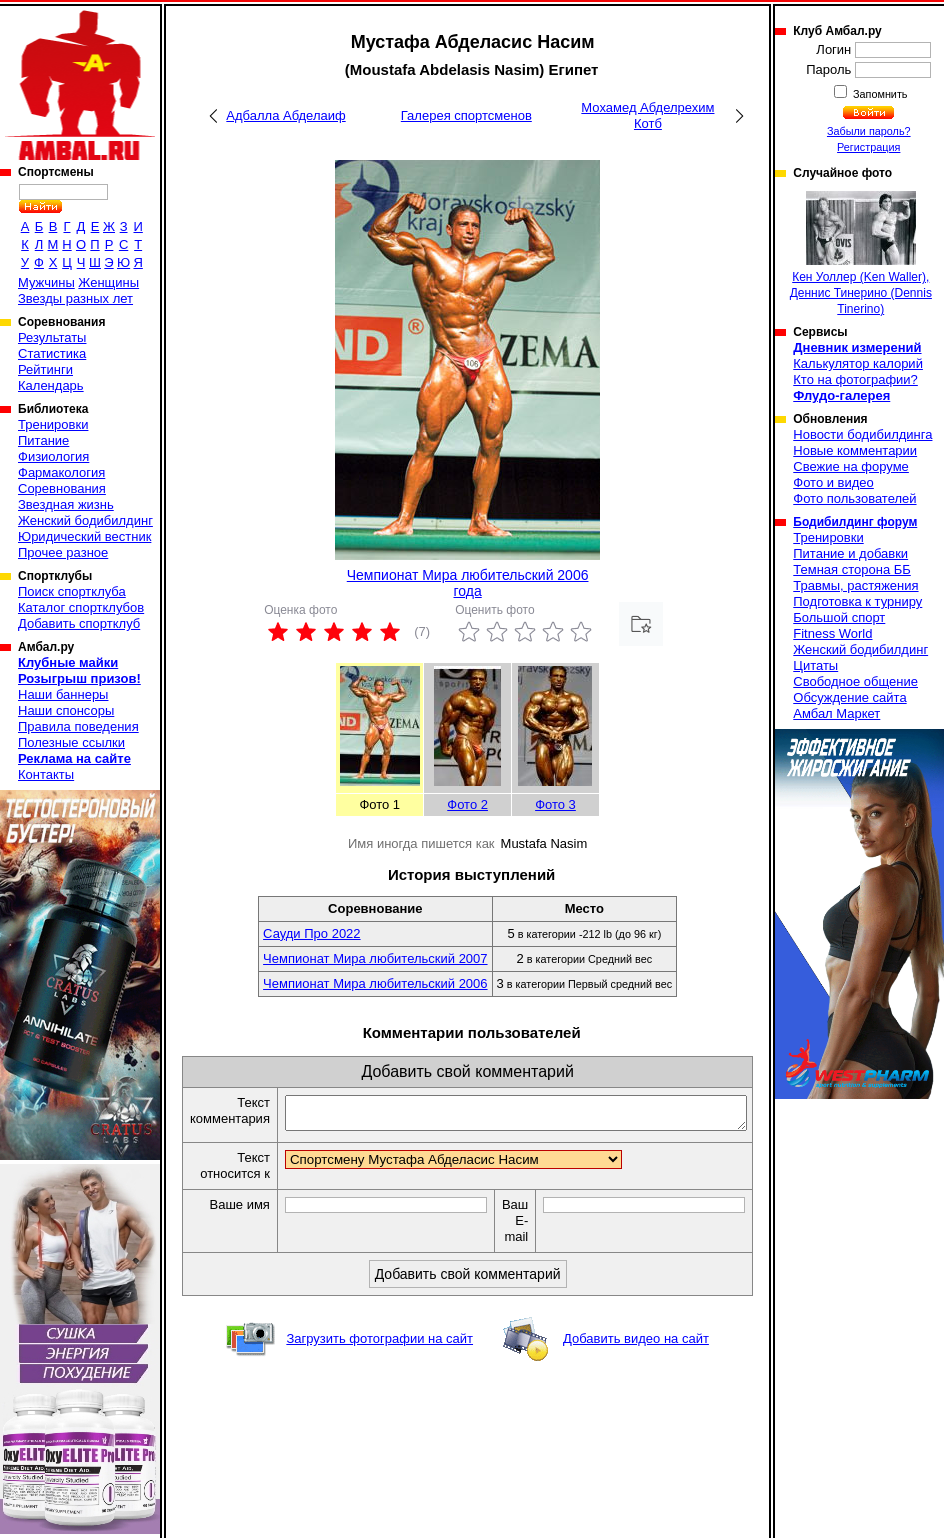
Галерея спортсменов (466, 115)
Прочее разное (63, 552)
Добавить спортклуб (79, 623)
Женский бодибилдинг (85, 520)
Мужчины (46, 282)
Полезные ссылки (71, 742)
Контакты (46, 774)
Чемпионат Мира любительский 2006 (375, 983)
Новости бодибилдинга (862, 434)
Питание (43, 440)
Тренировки (53, 424)
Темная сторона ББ (852, 569)
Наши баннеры (63, 694)
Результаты (52, 337)
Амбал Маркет (836, 713)
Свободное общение (855, 681)
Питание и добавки (850, 553)
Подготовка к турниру (857, 601)
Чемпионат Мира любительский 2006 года (468, 583)
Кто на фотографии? (855, 379)
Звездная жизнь (66, 504)
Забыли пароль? (869, 131)
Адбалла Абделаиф (285, 115)
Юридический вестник (84, 536)
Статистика (52, 353)
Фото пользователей (854, 498)
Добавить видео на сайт (636, 1344)
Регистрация (868, 147)
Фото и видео (833, 482)
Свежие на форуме (851, 466)
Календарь (51, 385)
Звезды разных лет (75, 298)
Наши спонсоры (66, 710)
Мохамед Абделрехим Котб (647, 115)
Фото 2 (467, 804)
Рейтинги (45, 369)
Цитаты (815, 665)
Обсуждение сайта (849, 697)
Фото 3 (555, 804)
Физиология (53, 456)
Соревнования (62, 488)
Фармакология (61, 472)
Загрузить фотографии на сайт (379, 1344)
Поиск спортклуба (72, 591)
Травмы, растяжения (855, 585)
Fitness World (832, 633)
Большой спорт (839, 617)
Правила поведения (78, 726)
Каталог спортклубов (81, 607)
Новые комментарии (855, 450)
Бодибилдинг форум (855, 522)
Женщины (108, 282)
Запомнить (879, 94)
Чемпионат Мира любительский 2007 (375, 958)
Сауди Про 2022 (311, 933)
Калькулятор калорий (858, 363)
